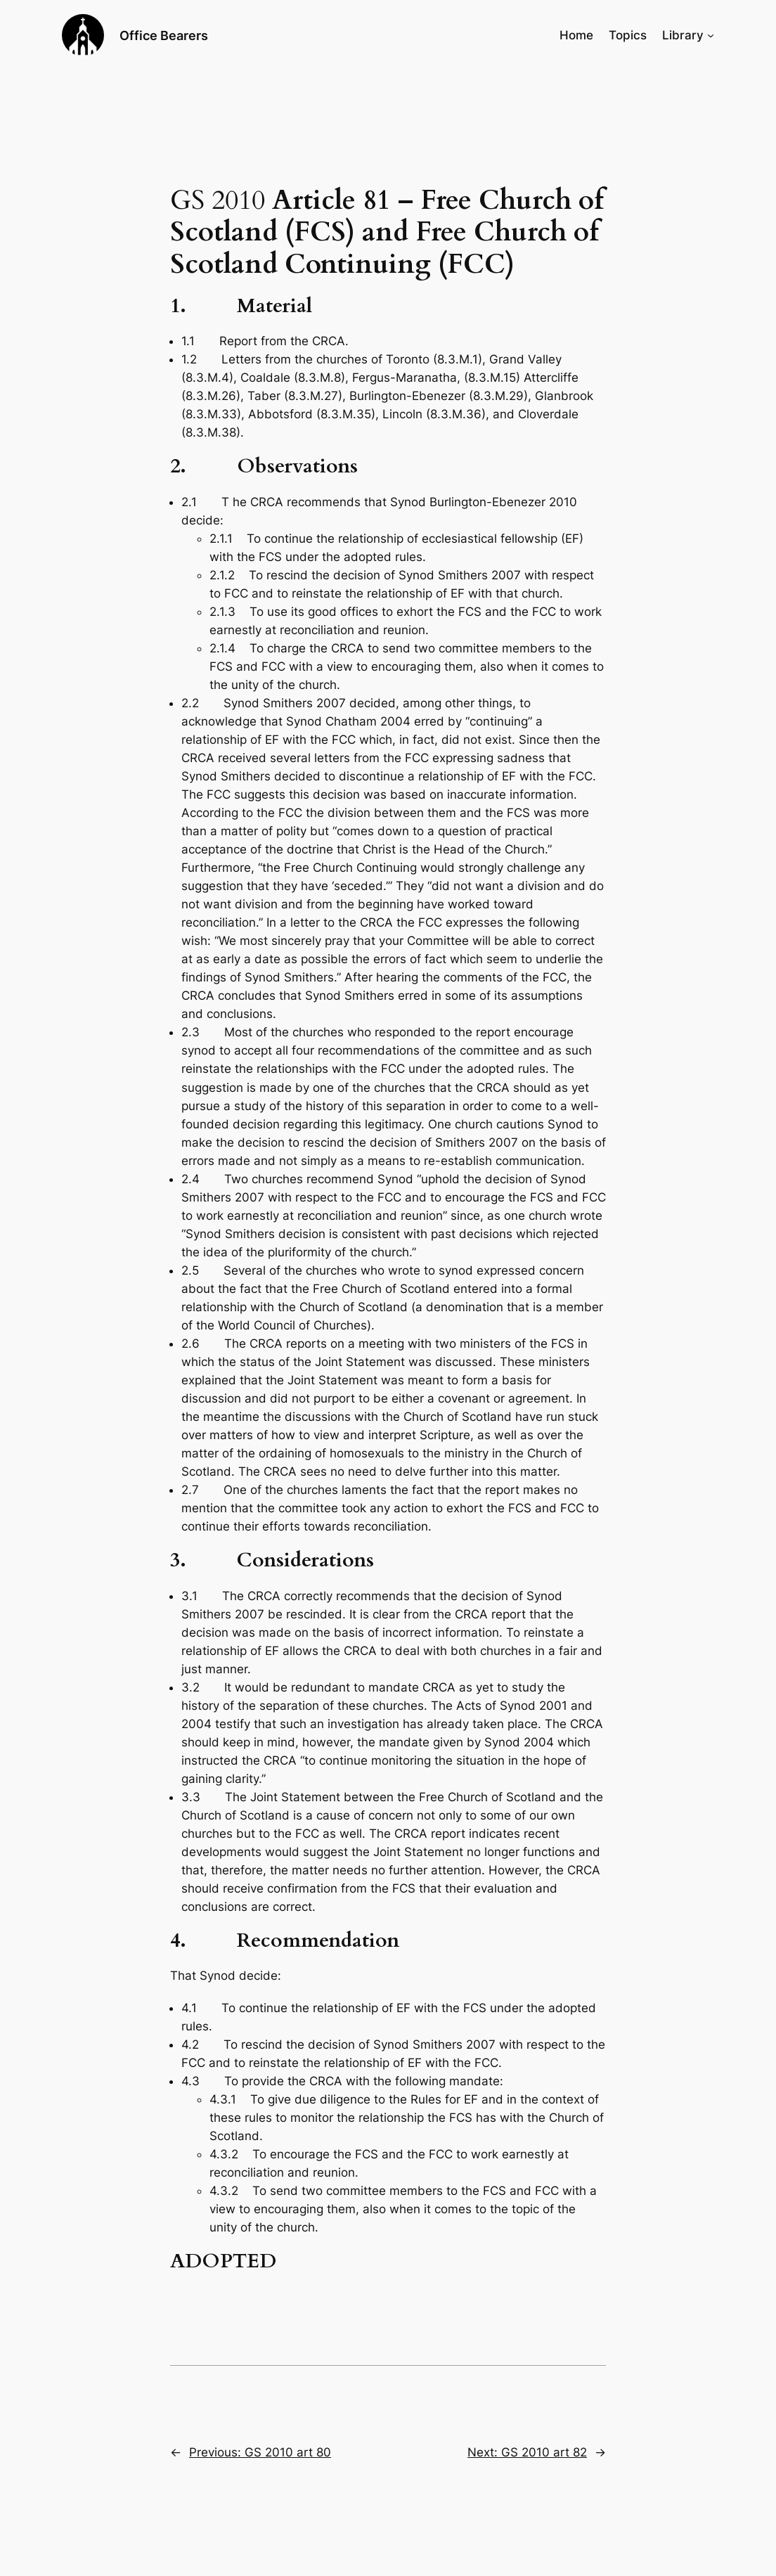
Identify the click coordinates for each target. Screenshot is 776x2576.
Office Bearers (163, 35)
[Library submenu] (710, 35)
